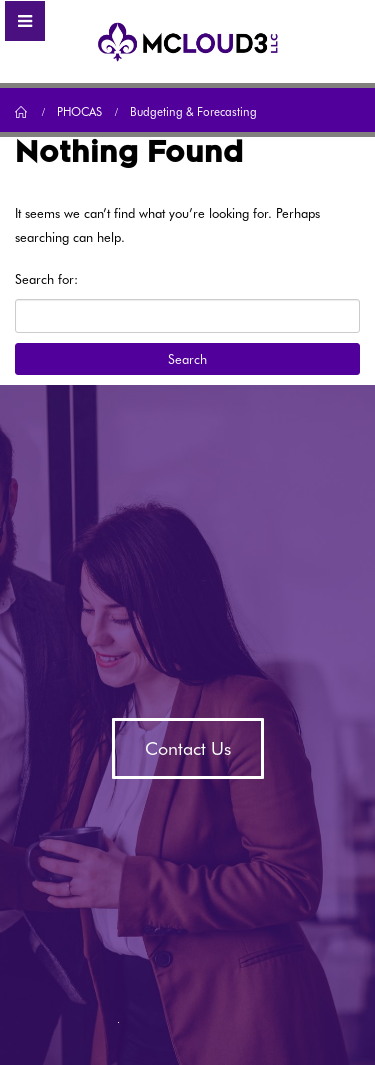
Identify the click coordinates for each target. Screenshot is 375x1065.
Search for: (46, 279)
